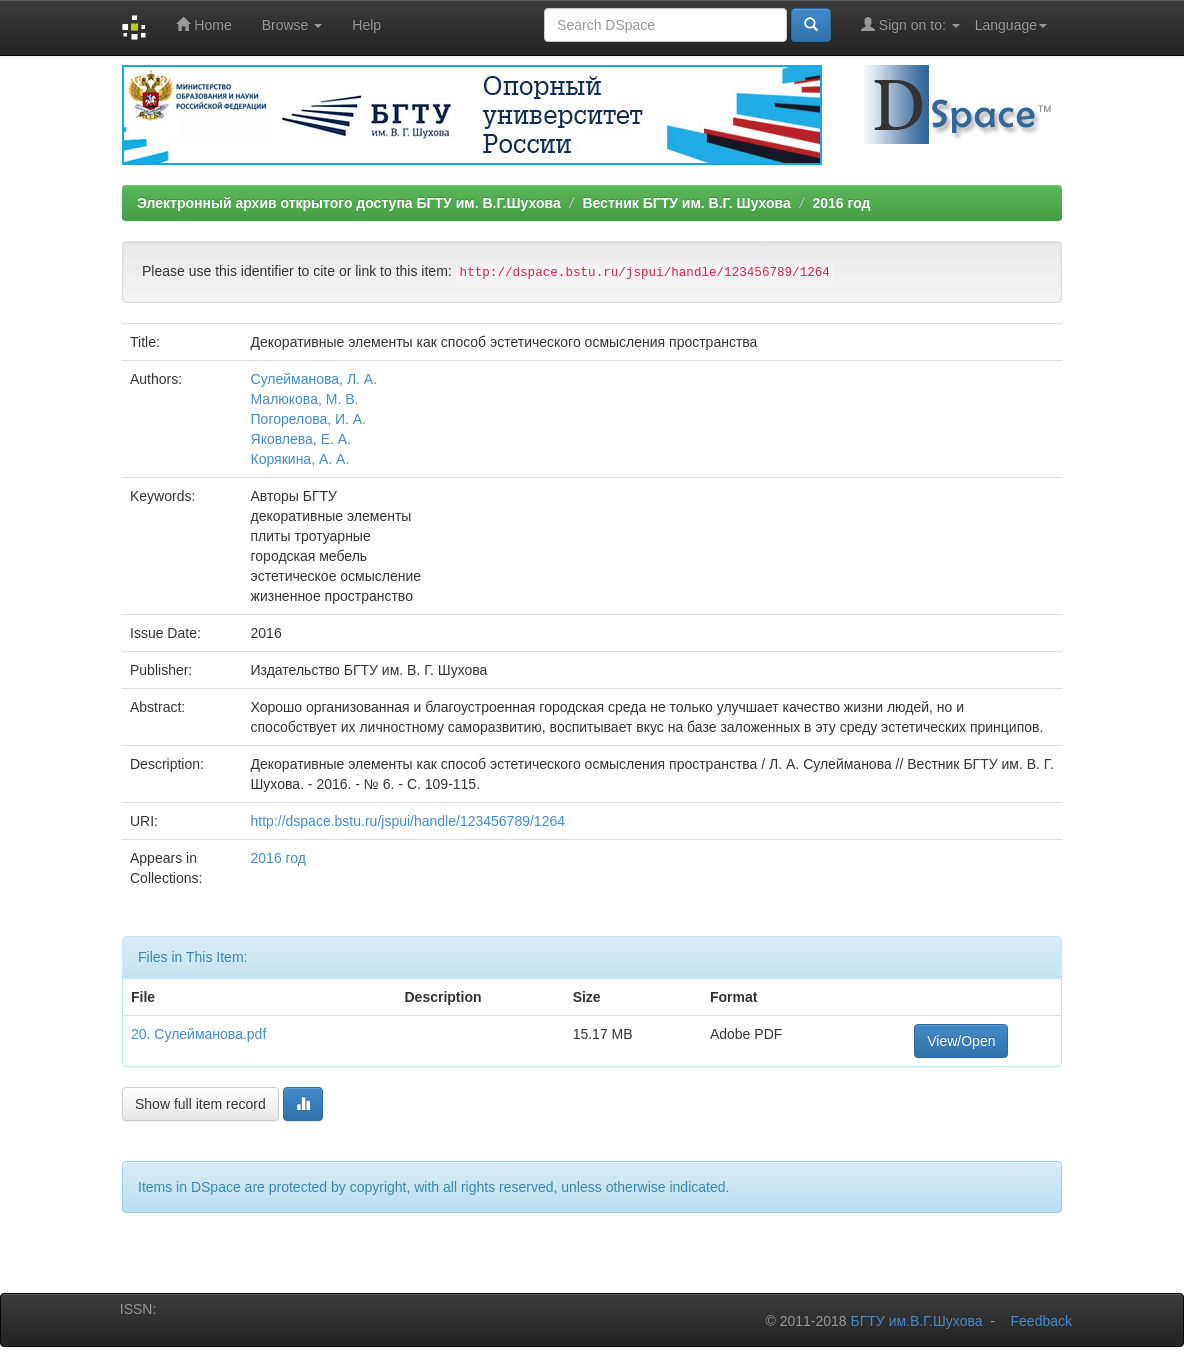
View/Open (961, 1041)
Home (203, 24)
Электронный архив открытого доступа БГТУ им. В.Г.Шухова (349, 203)
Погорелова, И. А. (309, 419)
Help (366, 25)
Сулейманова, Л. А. (314, 379)
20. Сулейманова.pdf (198, 1034)
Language (1011, 25)
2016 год (841, 203)
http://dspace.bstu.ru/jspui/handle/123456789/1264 (408, 821)
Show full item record (200, 1104)
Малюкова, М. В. (305, 399)
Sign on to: (910, 24)
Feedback (1041, 1321)
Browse (292, 25)
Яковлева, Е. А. (301, 439)
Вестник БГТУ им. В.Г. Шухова (686, 203)
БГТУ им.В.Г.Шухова (917, 1321)
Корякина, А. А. (300, 459)
